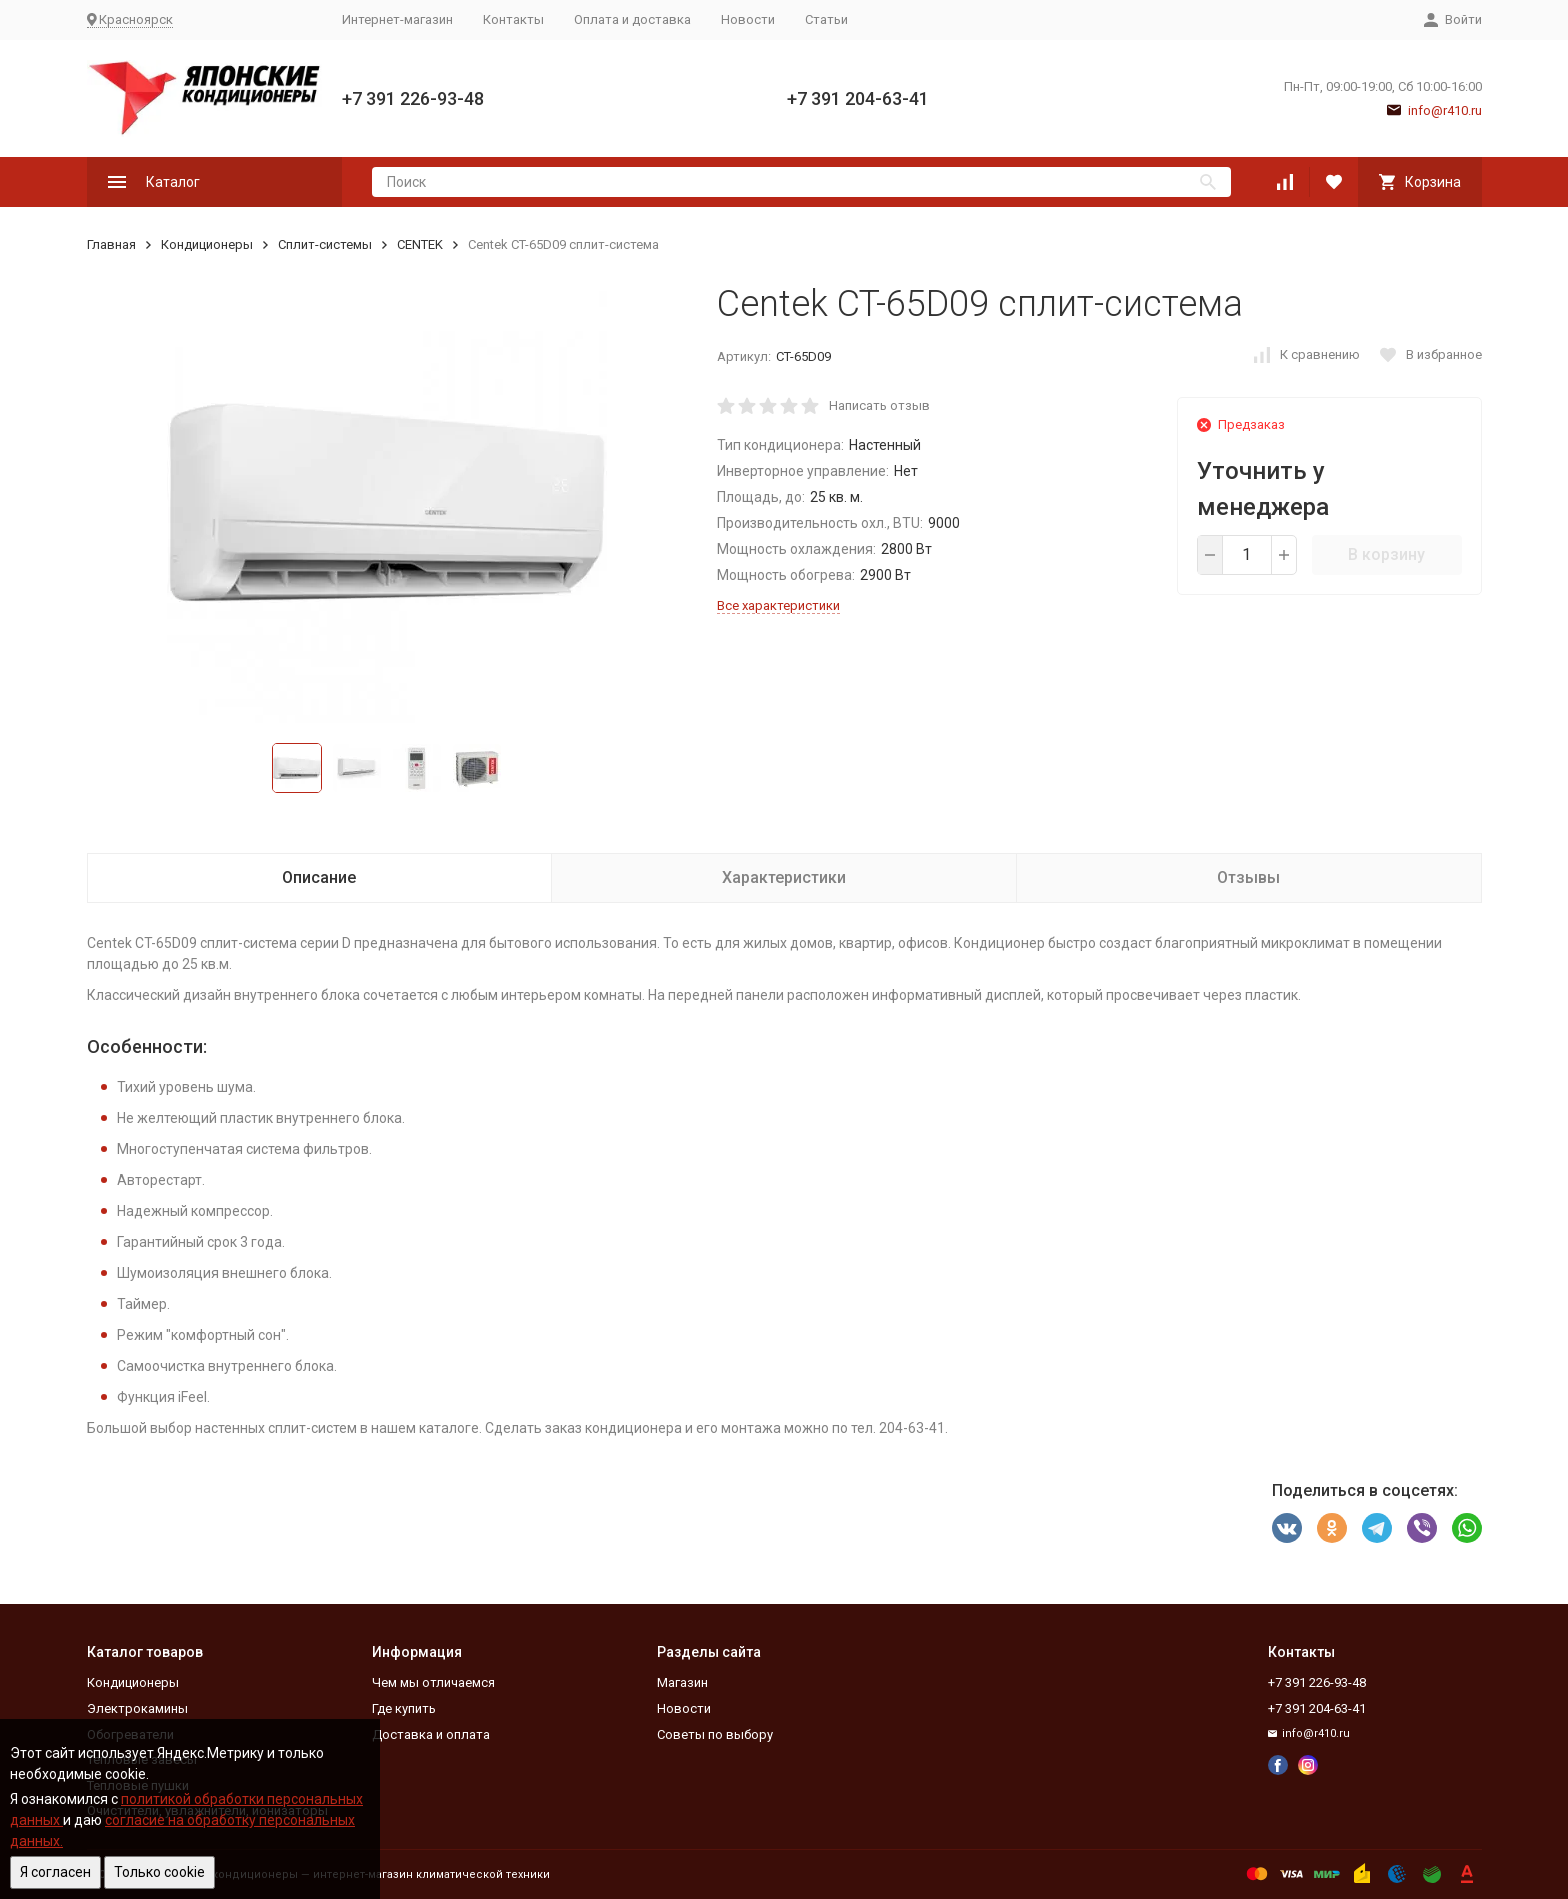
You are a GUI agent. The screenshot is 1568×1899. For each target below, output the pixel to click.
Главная (111, 244)
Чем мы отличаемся (433, 1682)
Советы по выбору (715, 1734)
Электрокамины (137, 1708)
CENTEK (420, 244)
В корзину (1386, 554)
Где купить (404, 1708)
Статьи (826, 19)
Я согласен (55, 1872)
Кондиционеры (207, 244)
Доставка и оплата (431, 1734)
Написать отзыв (879, 405)
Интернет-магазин (397, 19)
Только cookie (159, 1872)
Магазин (682, 1682)
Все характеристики (778, 605)
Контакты (513, 19)
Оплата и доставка (632, 19)
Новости (748, 19)
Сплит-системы (325, 244)
